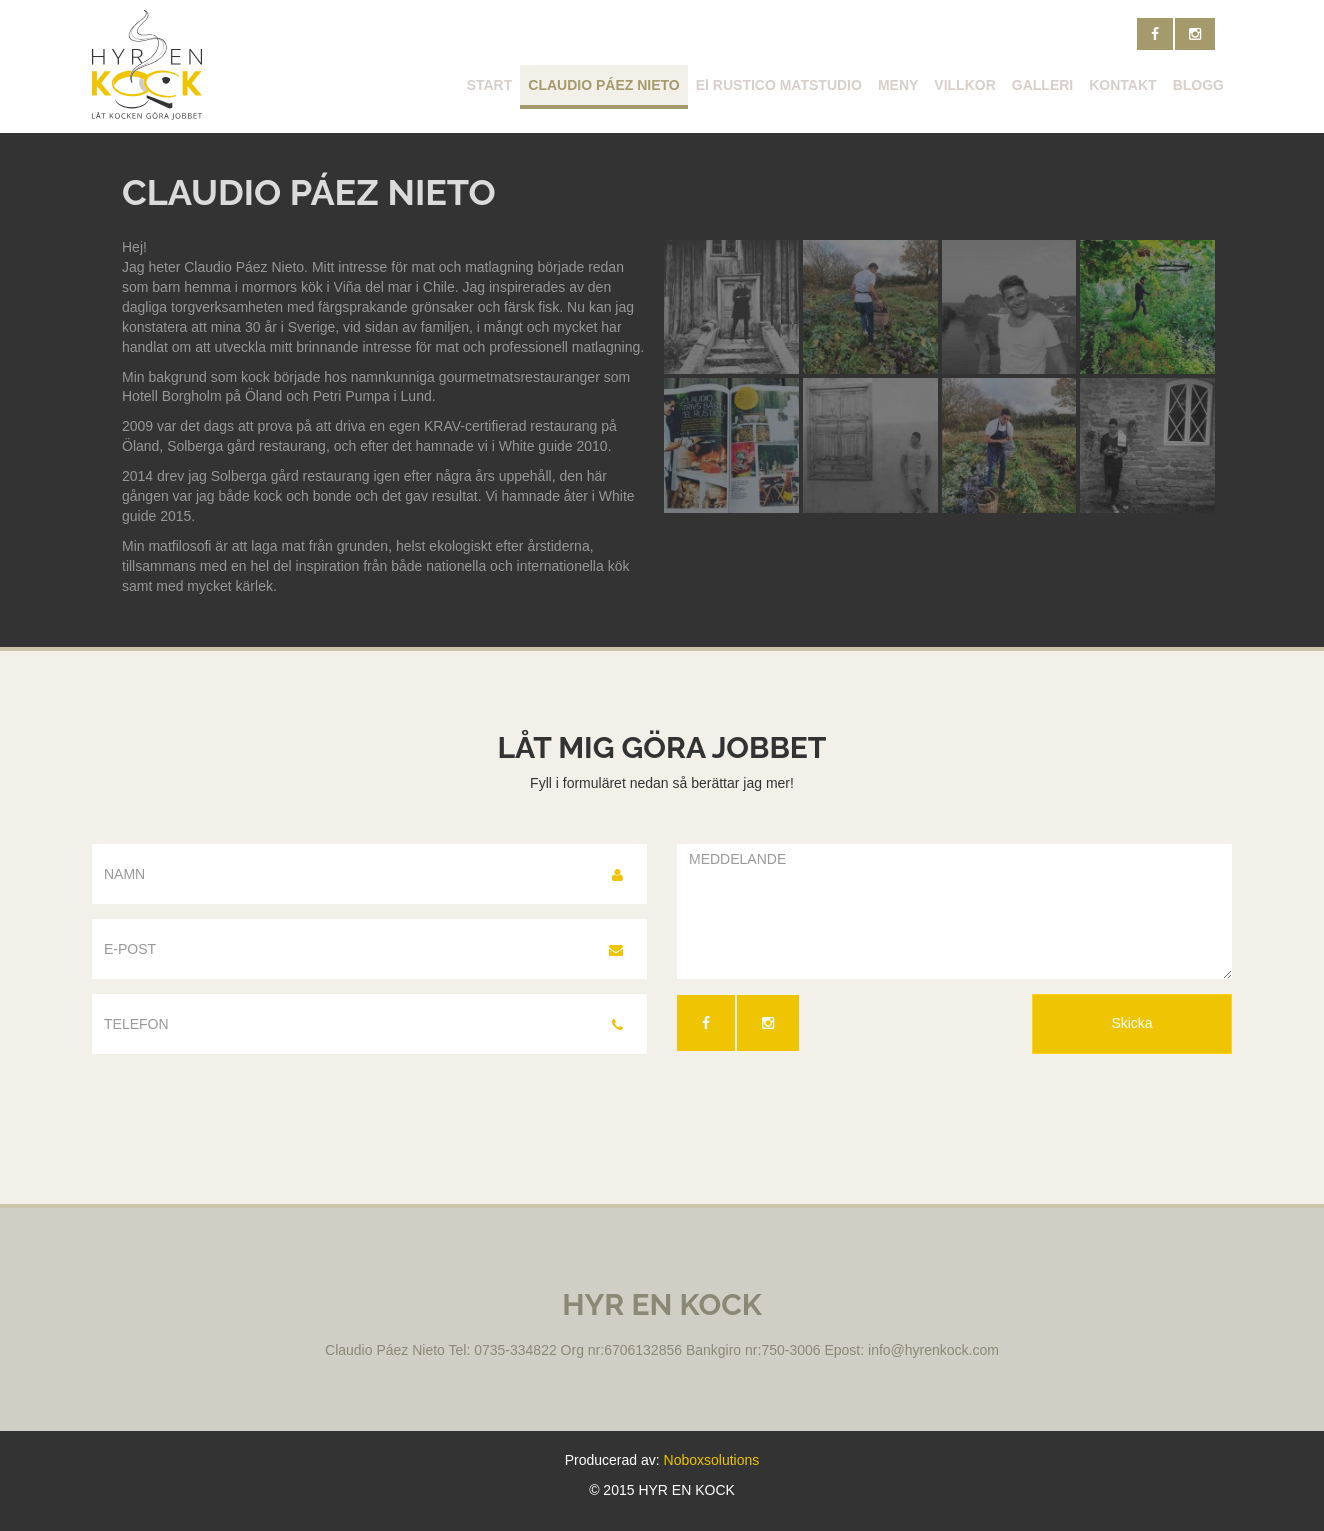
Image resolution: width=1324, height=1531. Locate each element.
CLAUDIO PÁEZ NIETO (603, 85)
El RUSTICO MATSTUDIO (779, 85)
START (490, 85)
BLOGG (1198, 85)
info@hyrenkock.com (933, 1350)
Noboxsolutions (712, 1460)
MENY (898, 85)
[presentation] (829, 1113)
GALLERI (1042, 85)
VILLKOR (964, 85)
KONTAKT (1122, 85)
